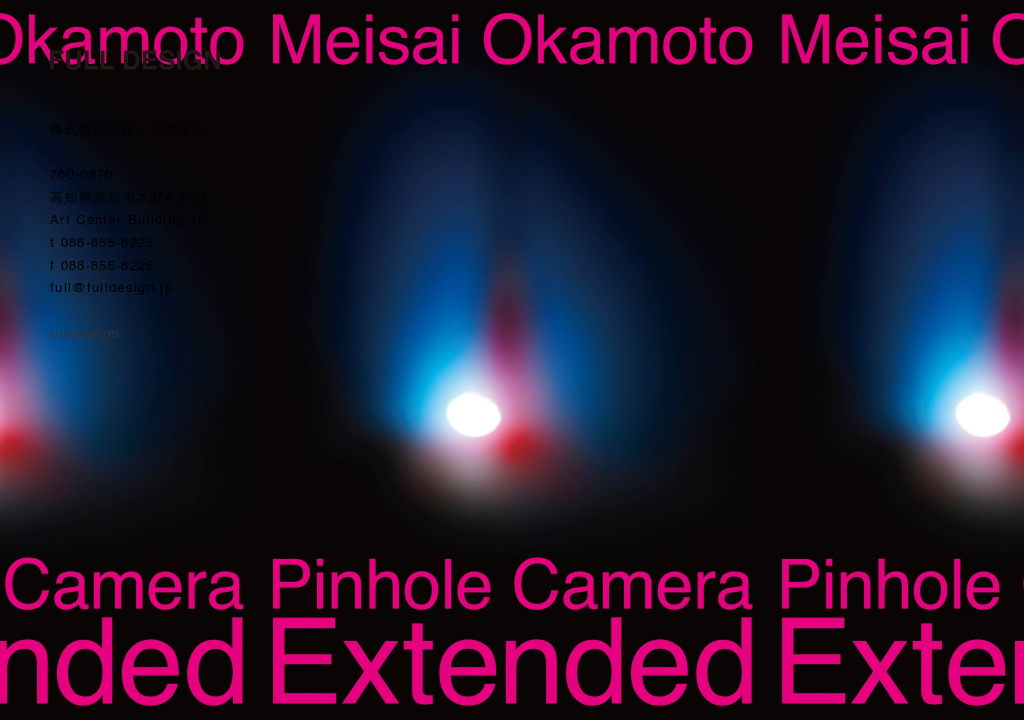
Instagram (85, 334)
